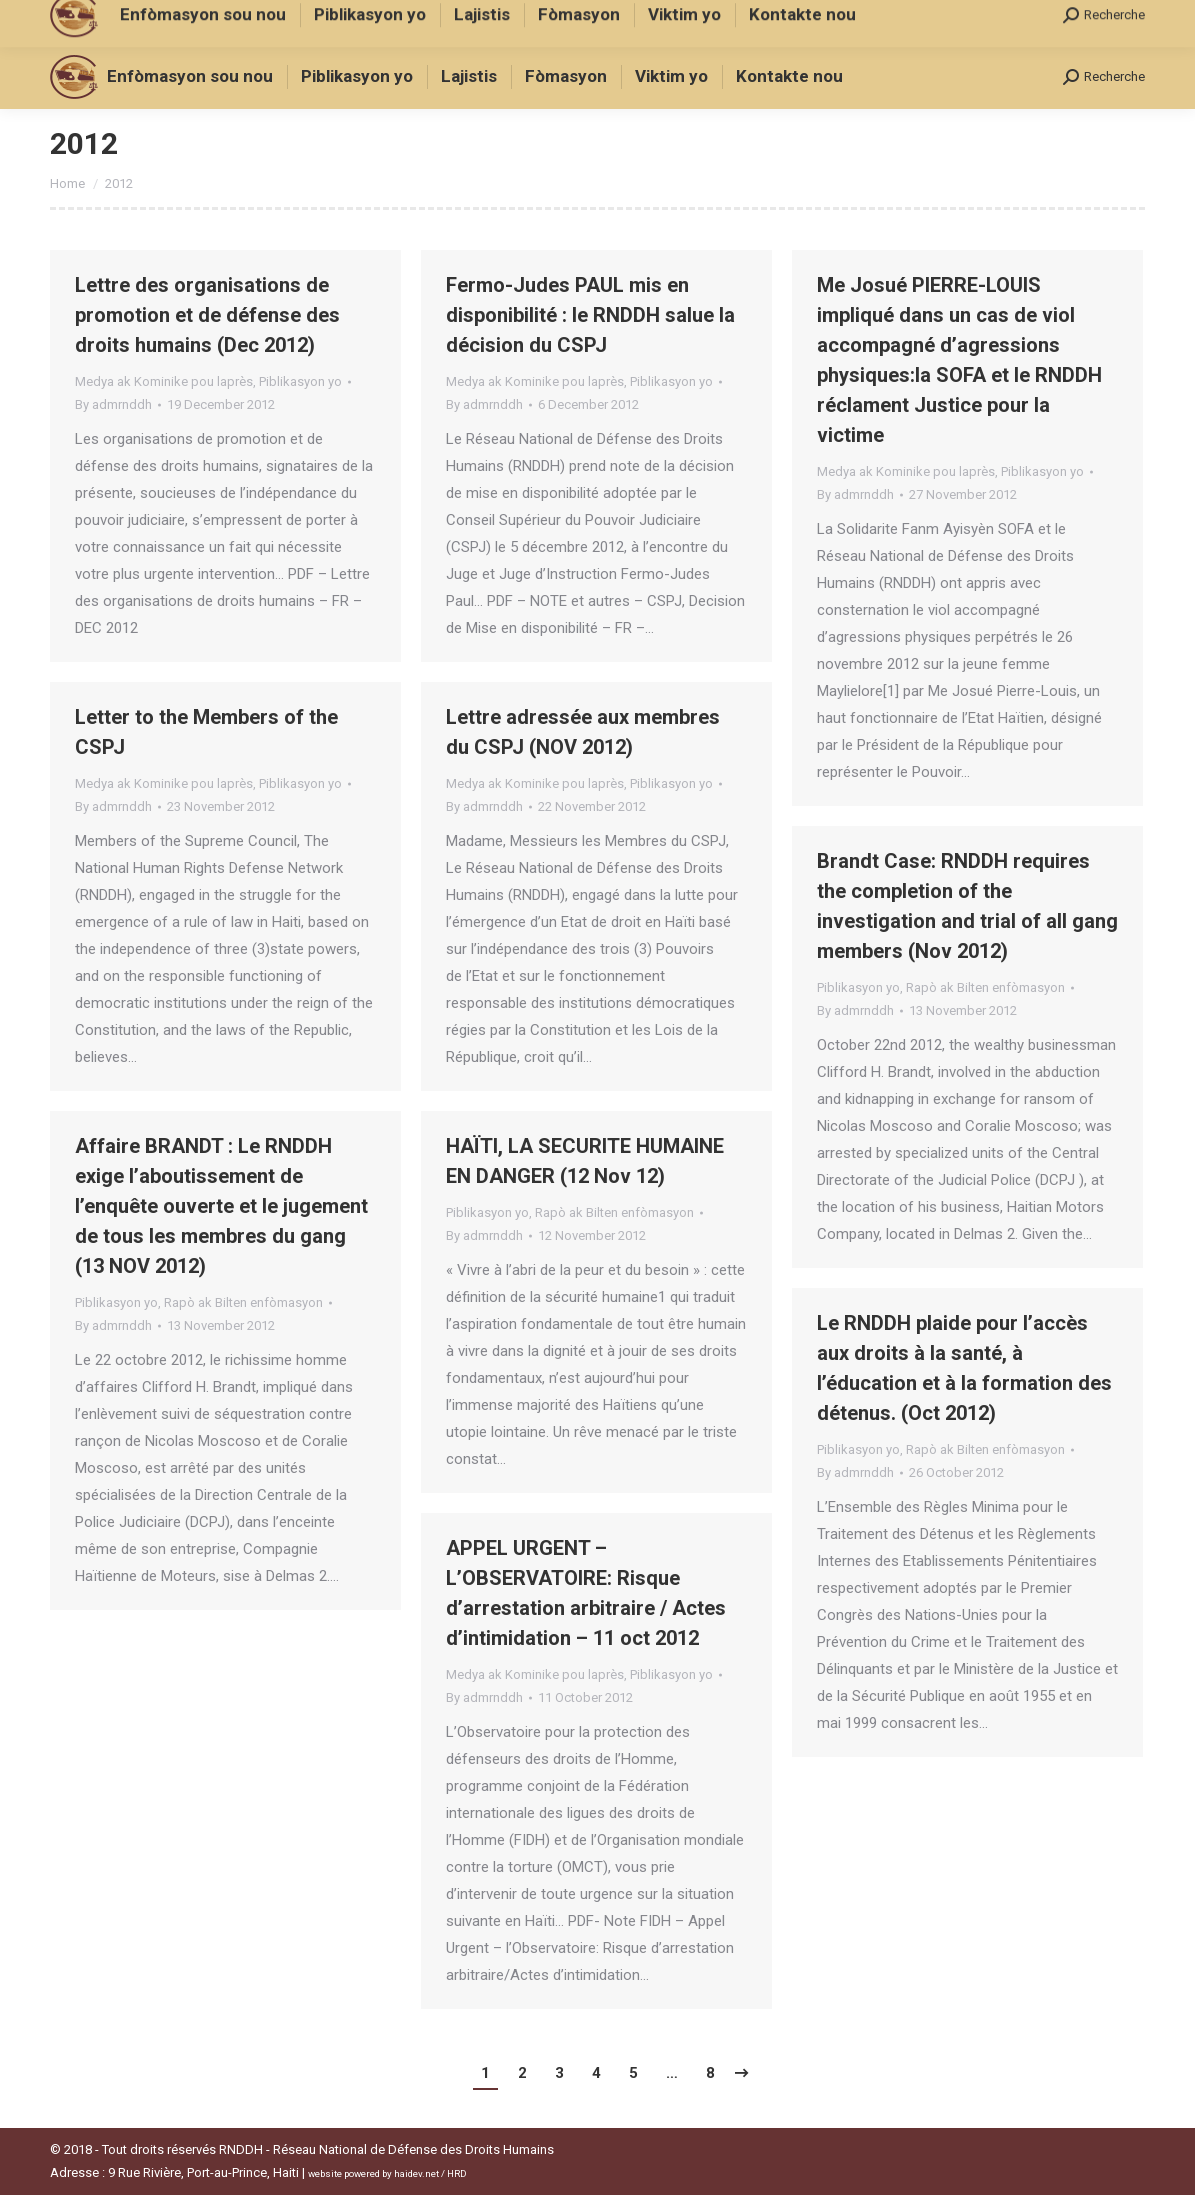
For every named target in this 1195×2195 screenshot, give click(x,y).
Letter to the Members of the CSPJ (206, 732)
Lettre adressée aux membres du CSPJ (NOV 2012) (583, 732)
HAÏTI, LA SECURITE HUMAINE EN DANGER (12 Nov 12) (585, 1161)
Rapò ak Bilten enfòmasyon (985, 987)
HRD (457, 2173)
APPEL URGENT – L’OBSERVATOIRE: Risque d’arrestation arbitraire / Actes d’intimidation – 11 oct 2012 (586, 1593)
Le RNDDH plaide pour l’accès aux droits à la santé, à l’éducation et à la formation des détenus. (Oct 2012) (964, 1368)
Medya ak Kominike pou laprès (164, 381)
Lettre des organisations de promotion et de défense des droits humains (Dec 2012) (207, 315)
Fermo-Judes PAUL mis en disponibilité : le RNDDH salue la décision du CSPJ (590, 315)
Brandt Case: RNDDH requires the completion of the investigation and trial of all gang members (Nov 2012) (967, 906)
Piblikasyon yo (300, 381)
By (113, 404)
